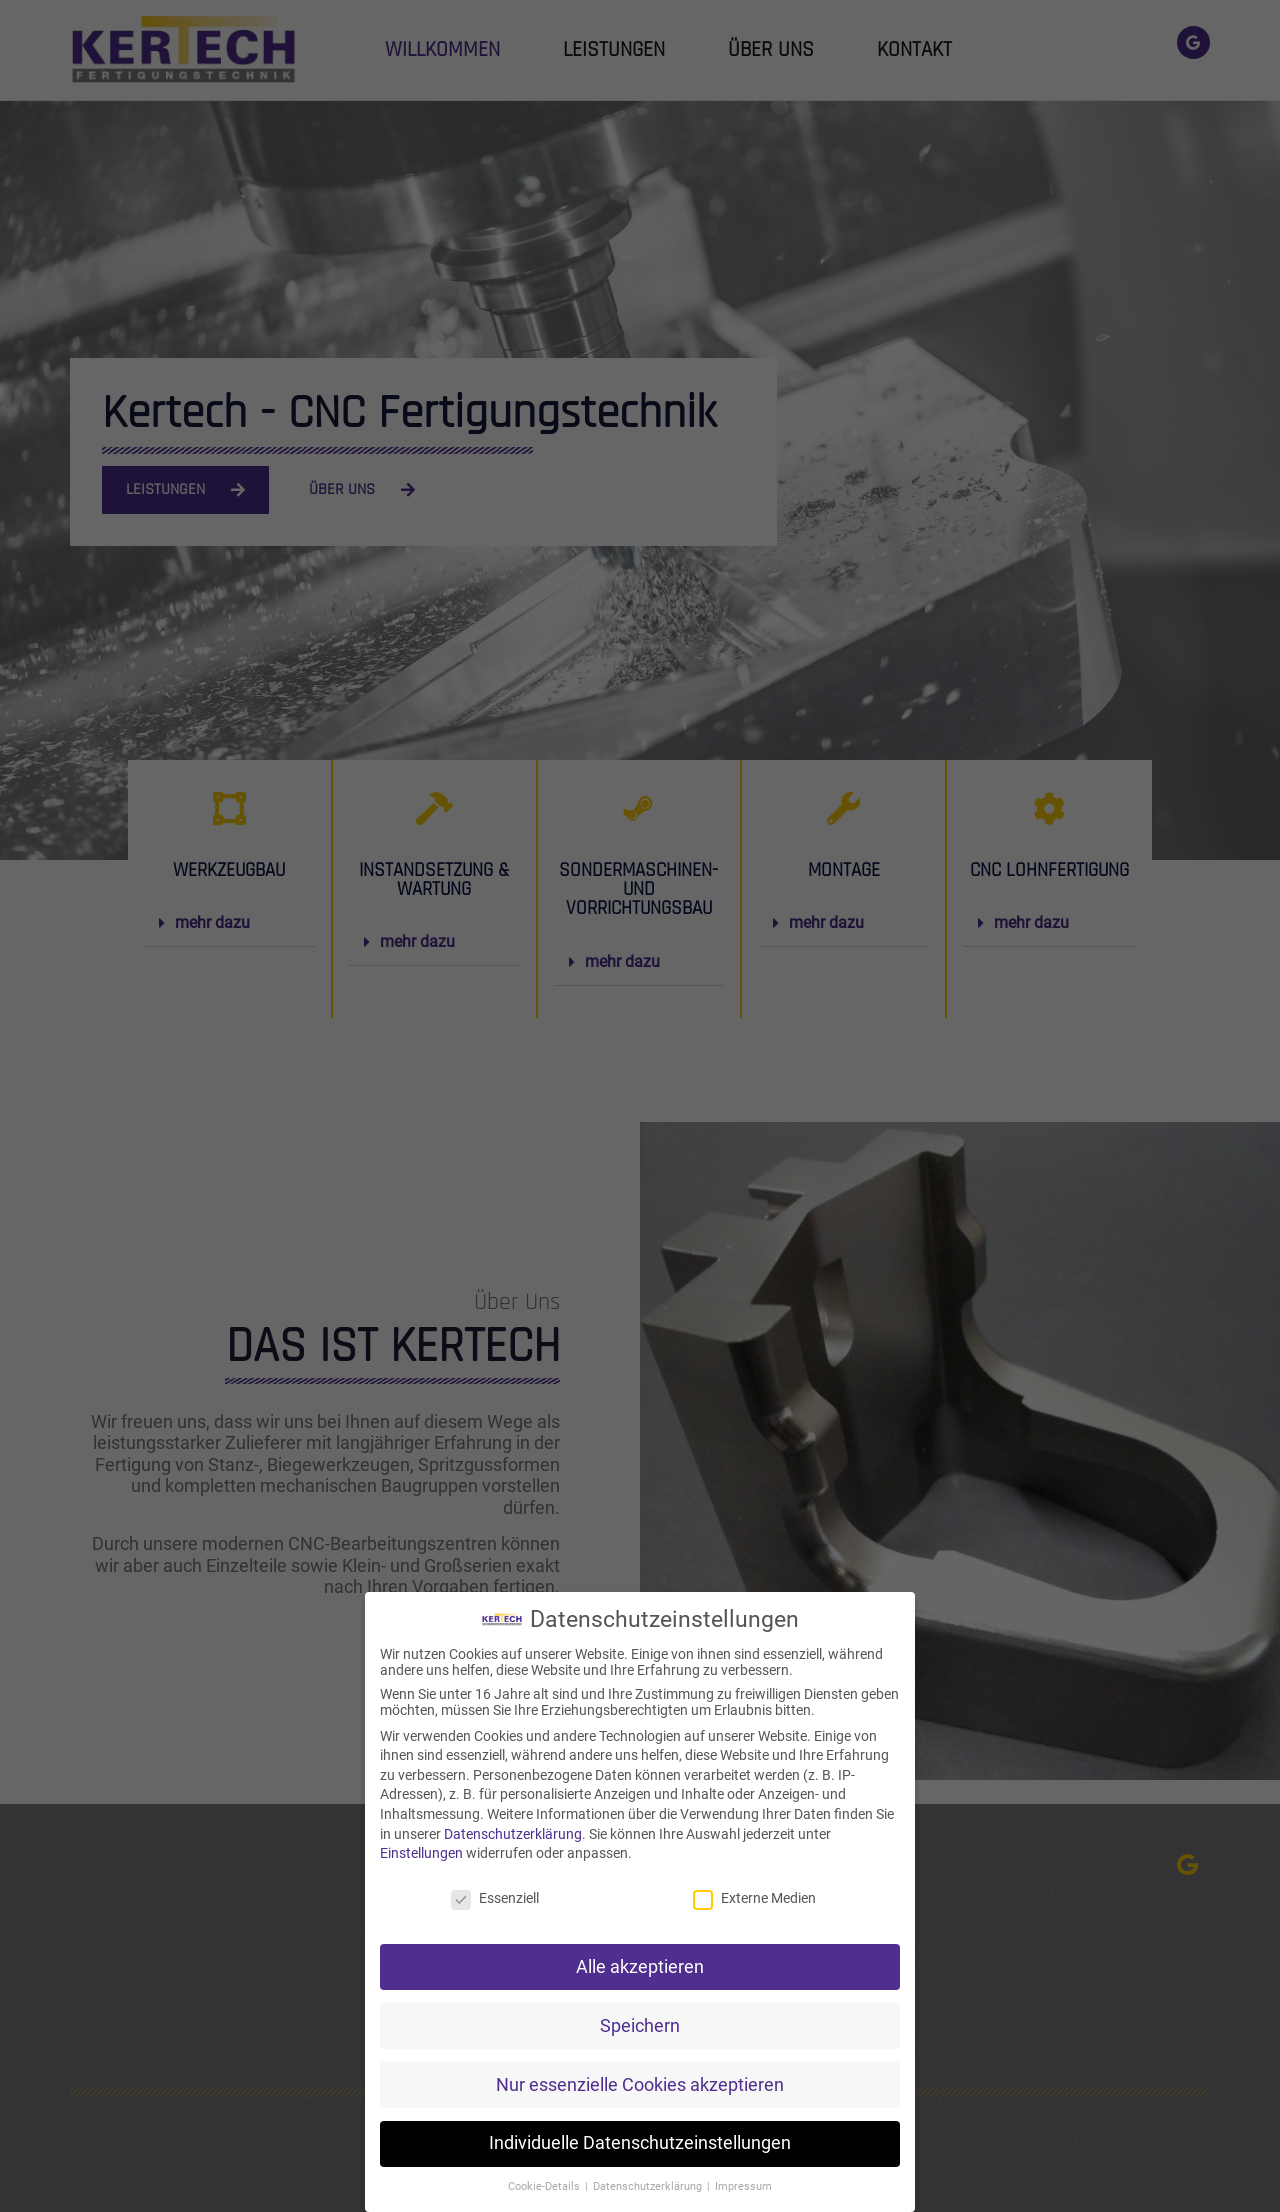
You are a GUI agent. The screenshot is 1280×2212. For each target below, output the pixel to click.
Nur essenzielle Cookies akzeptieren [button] (640, 2085)
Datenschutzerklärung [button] (649, 2186)
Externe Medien (754, 1898)
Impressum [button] (743, 2186)
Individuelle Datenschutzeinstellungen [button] (640, 2143)
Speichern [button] (640, 2026)
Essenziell (495, 1898)
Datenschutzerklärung (513, 1834)
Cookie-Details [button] (545, 2186)
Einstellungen (421, 1853)
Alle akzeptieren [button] (640, 1967)
